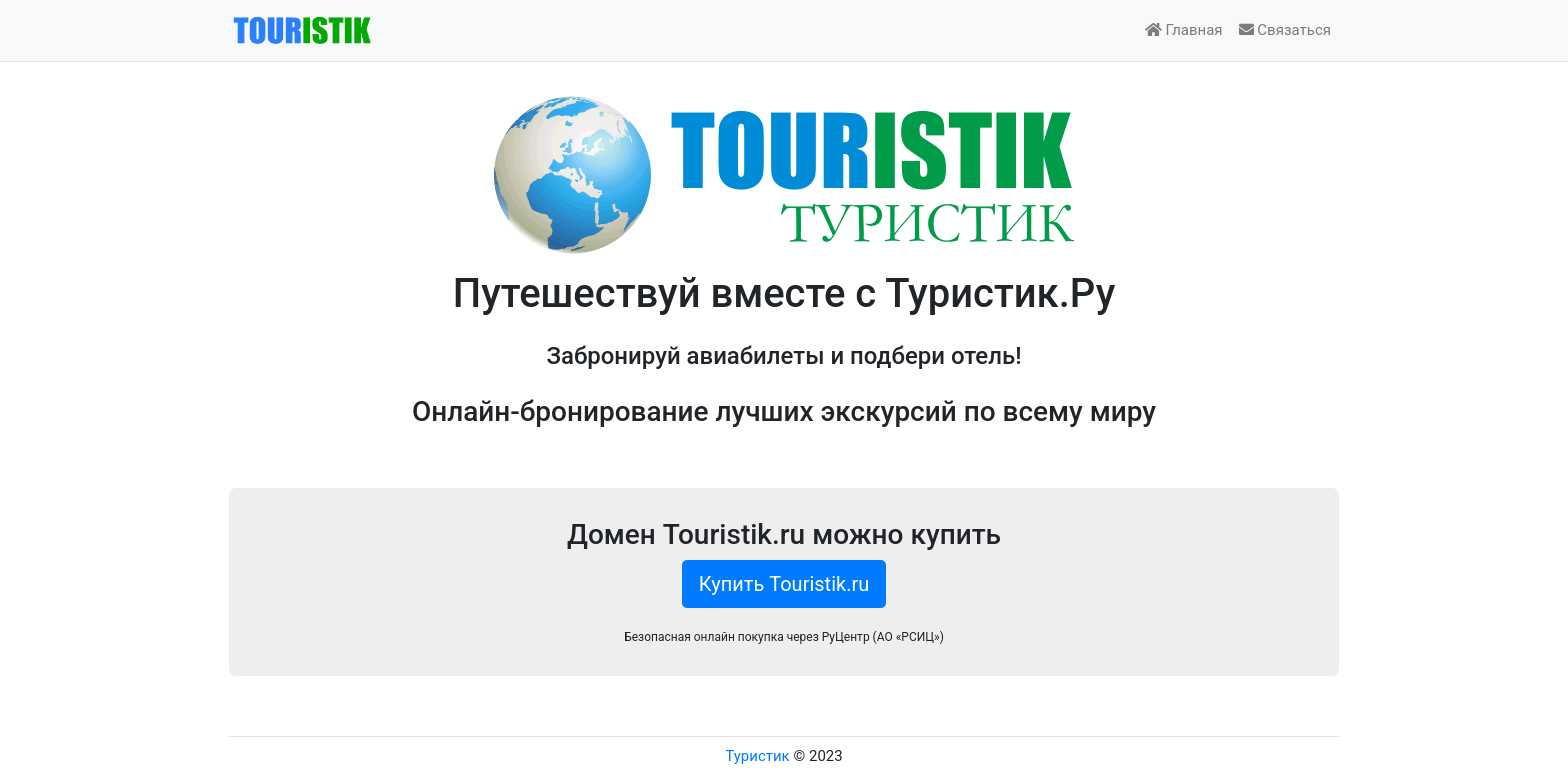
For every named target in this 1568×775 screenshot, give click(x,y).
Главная (1184, 30)
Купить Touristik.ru (784, 584)
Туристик (757, 756)
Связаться (1285, 30)
